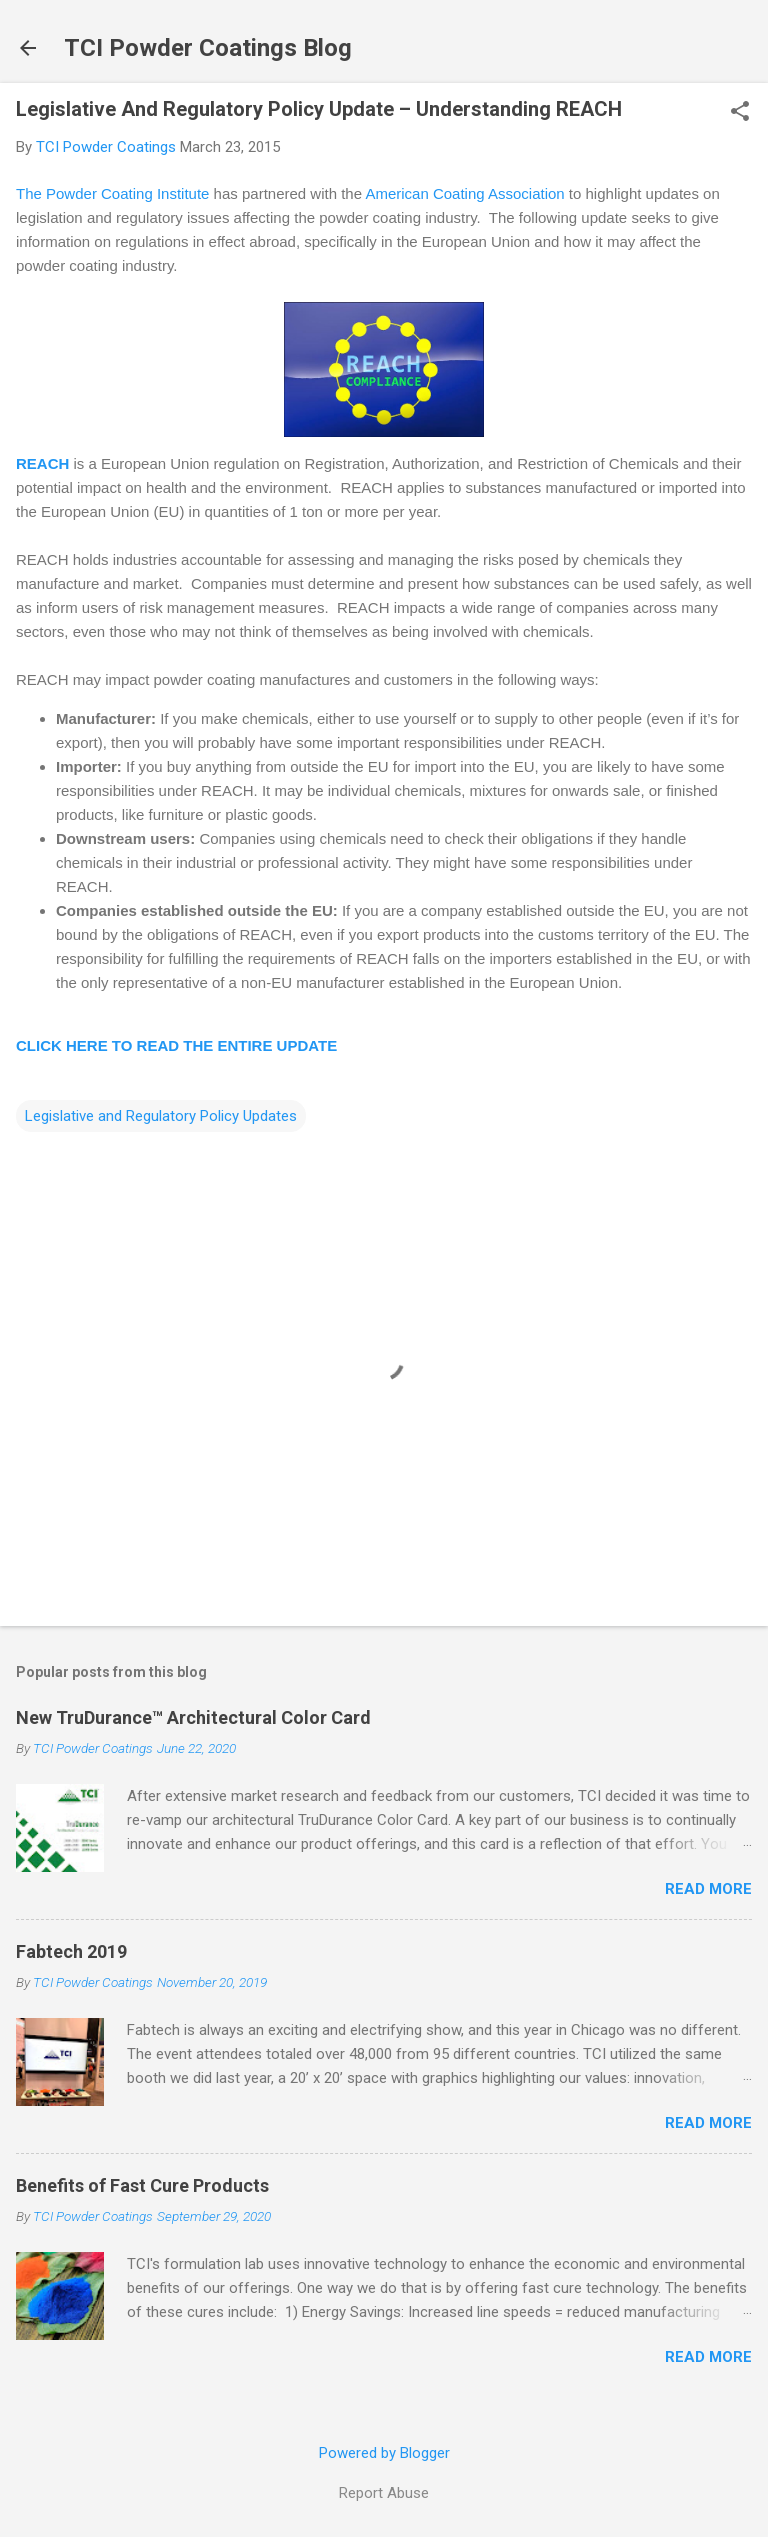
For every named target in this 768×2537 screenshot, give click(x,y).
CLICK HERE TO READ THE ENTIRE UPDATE (176, 1045)
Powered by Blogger (384, 2453)
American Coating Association (464, 193)
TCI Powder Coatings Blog (208, 48)
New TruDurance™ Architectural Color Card (193, 1717)
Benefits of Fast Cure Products (142, 2185)
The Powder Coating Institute (112, 193)
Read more (708, 1889)
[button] (740, 113)
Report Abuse (384, 2493)
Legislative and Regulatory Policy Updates (161, 1116)
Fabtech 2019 (71, 1951)
